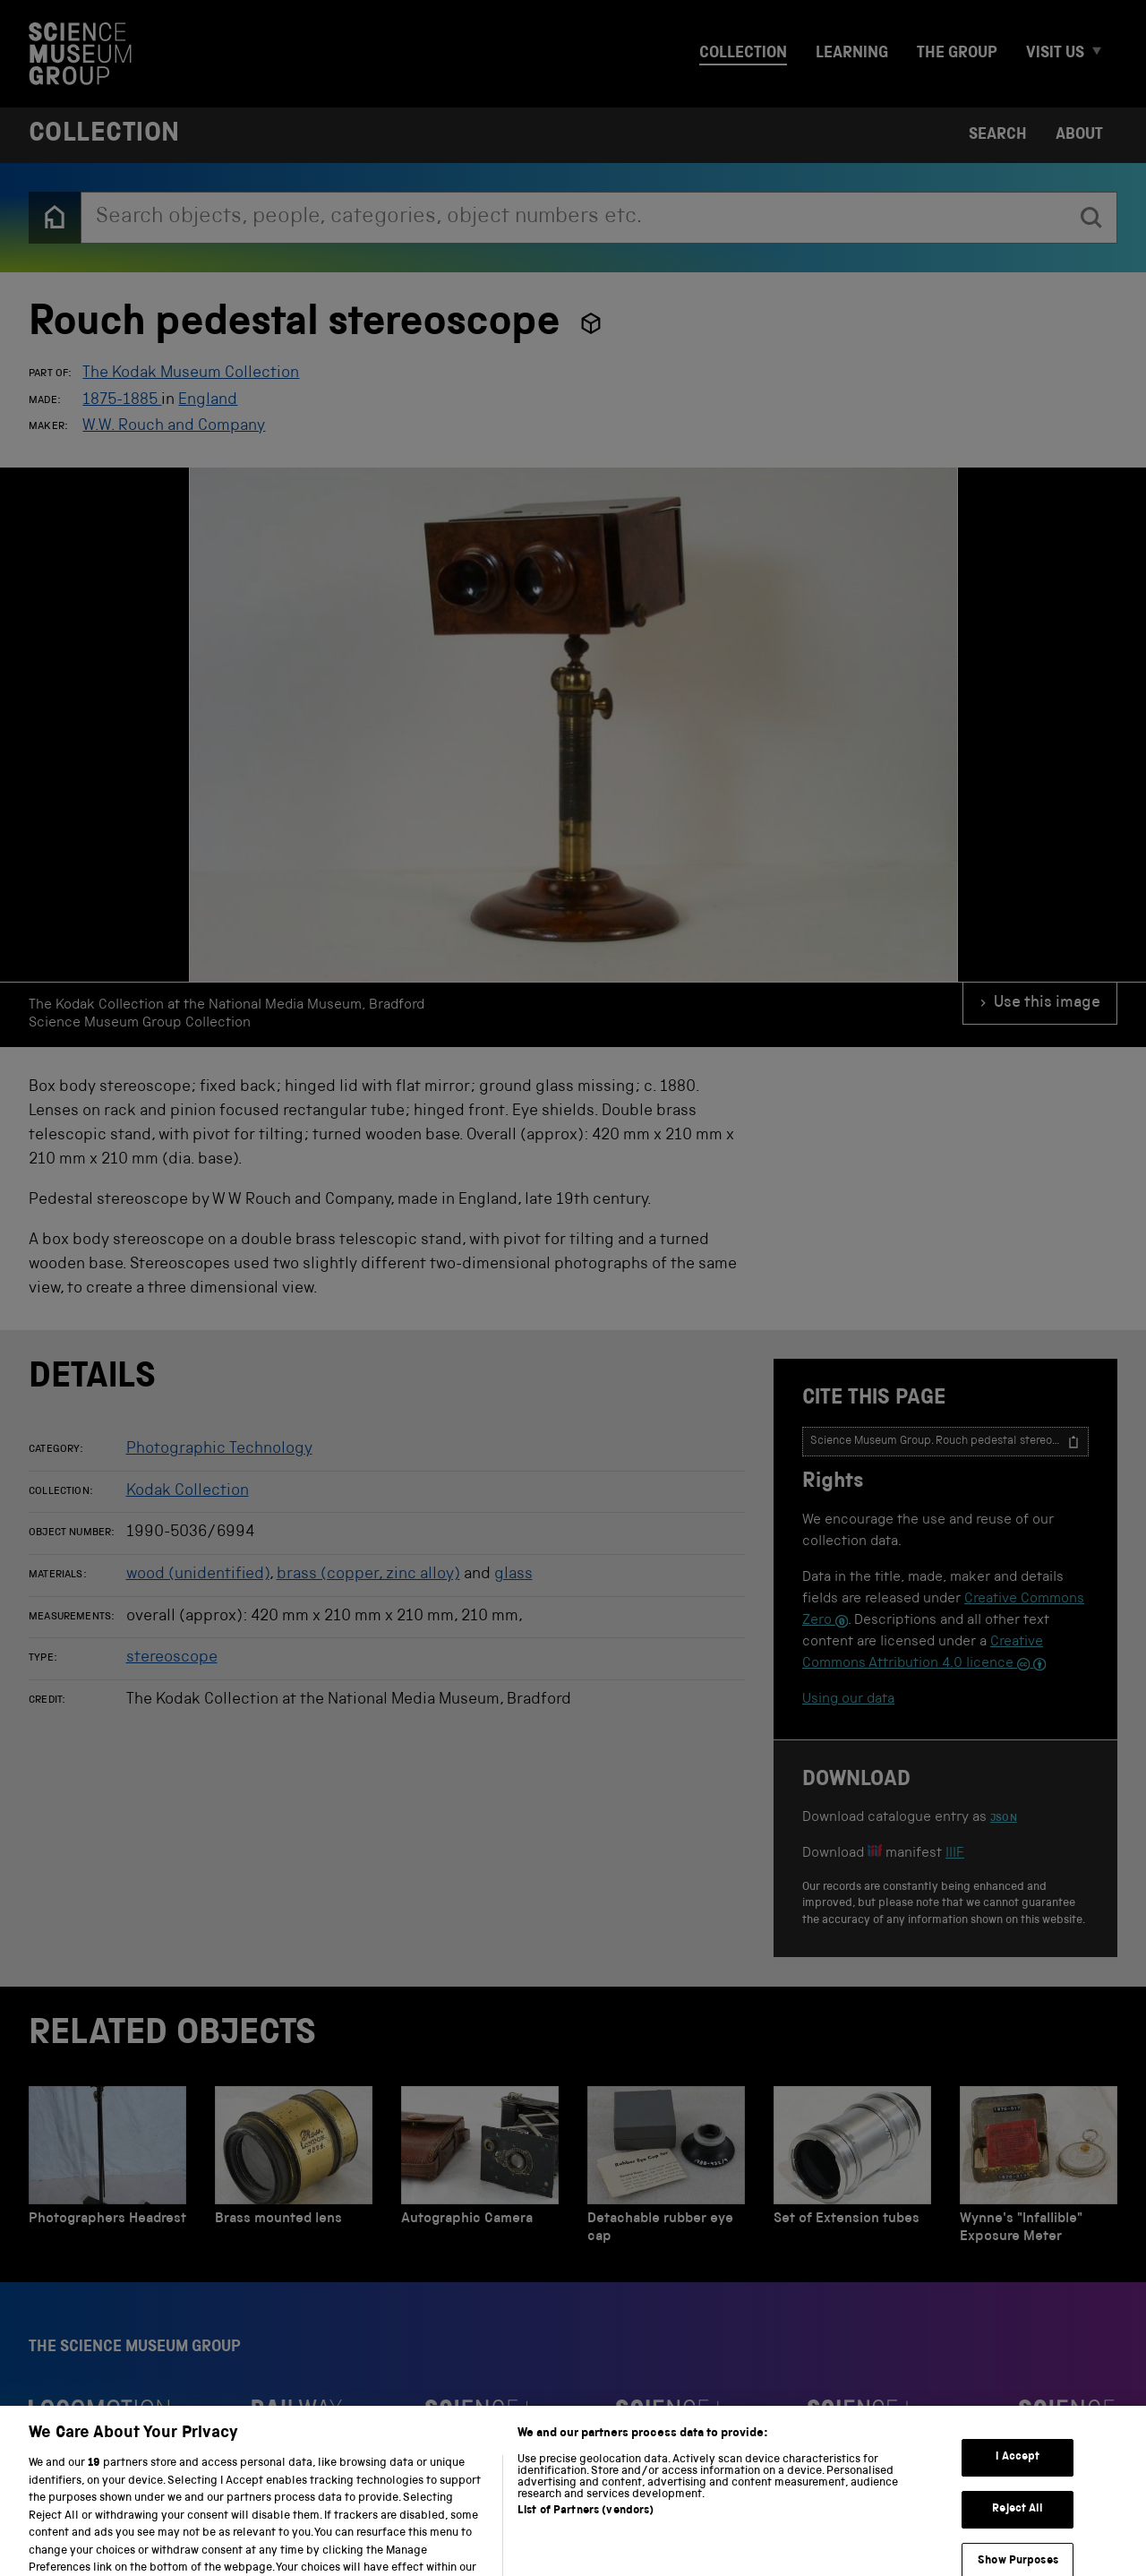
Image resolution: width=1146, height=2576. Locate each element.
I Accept (1017, 2486)
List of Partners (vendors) (585, 2540)
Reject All (1017, 2537)
